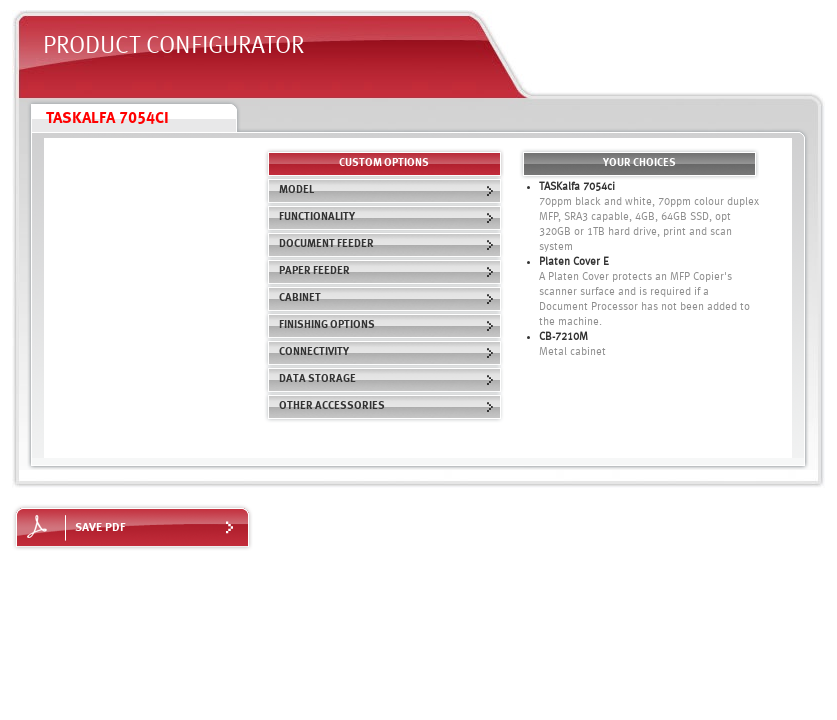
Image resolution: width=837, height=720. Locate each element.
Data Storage (387, 379)
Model (387, 190)
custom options (384, 163)
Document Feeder (387, 244)
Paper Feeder (387, 271)
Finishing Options (387, 325)
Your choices (639, 163)
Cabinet (387, 298)
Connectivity (387, 352)
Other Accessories (387, 406)
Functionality (387, 217)
